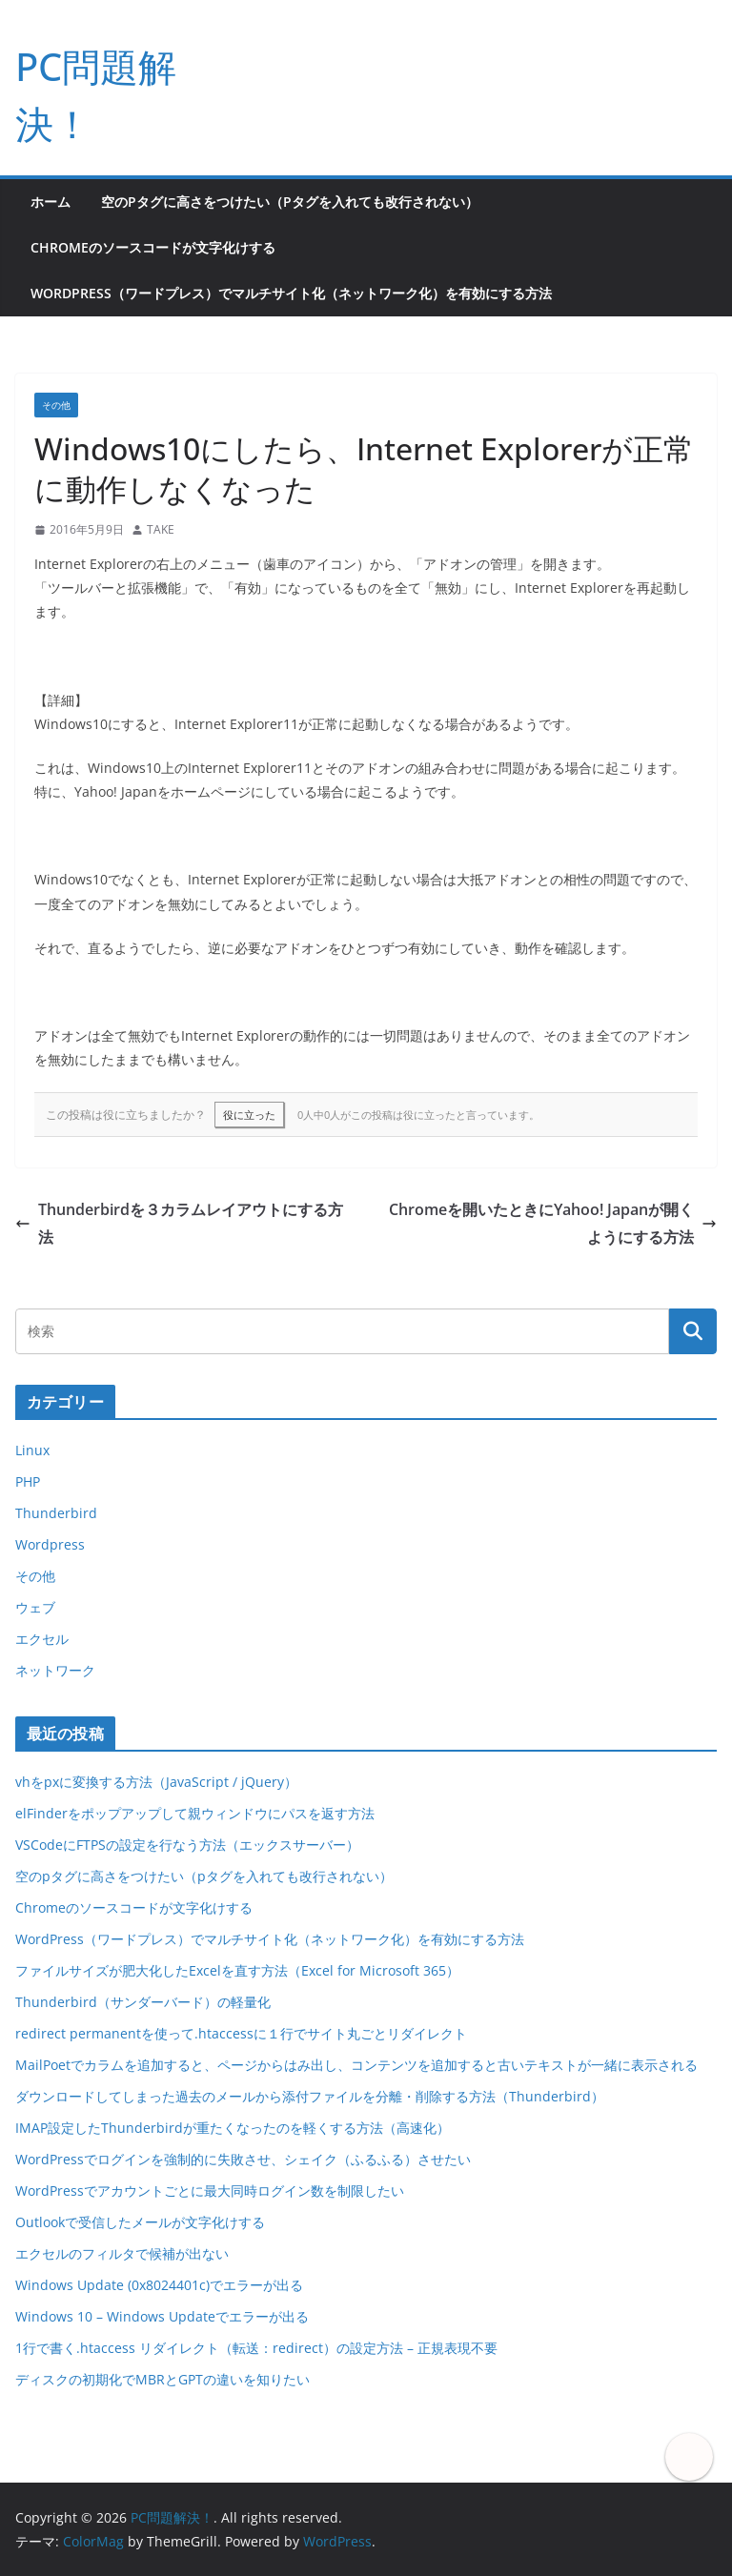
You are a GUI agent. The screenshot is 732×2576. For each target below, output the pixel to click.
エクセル (42, 1639)
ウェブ (35, 1607)
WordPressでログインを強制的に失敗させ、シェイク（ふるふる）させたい (243, 2159)
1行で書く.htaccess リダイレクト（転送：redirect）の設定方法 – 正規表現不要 (256, 2348)
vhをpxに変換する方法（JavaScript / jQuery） (156, 1782)
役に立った (249, 1114)
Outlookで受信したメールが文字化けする (140, 2222)
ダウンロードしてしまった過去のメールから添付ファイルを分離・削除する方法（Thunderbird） (309, 2096)
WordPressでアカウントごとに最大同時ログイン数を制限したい (209, 2190)
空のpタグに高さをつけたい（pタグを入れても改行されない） (289, 202)
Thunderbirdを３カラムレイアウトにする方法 (179, 1223)
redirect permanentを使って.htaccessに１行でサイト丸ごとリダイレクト (241, 2033)
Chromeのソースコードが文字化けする (152, 247)
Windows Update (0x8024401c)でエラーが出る (159, 2285)
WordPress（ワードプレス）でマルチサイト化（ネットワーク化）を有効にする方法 (291, 293)
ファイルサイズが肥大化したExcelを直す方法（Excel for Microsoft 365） (237, 1970)
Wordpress (50, 1544)
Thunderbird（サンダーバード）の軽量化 (143, 2002)
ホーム (50, 202)
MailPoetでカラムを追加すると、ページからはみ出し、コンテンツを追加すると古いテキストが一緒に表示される (356, 2065)
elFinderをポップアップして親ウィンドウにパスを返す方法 (195, 1813)
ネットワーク (55, 1670)
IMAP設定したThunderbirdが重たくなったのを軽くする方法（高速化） (232, 2128)
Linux (32, 1450)
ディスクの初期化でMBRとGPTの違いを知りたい (162, 2379)
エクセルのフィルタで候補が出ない (122, 2253)
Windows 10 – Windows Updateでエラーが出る (162, 2316)
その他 (56, 405)
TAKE (160, 529)
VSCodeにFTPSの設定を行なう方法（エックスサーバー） (187, 1845)
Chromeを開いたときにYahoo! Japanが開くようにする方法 (553, 1223)
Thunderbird (56, 1513)
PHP (27, 1481)
